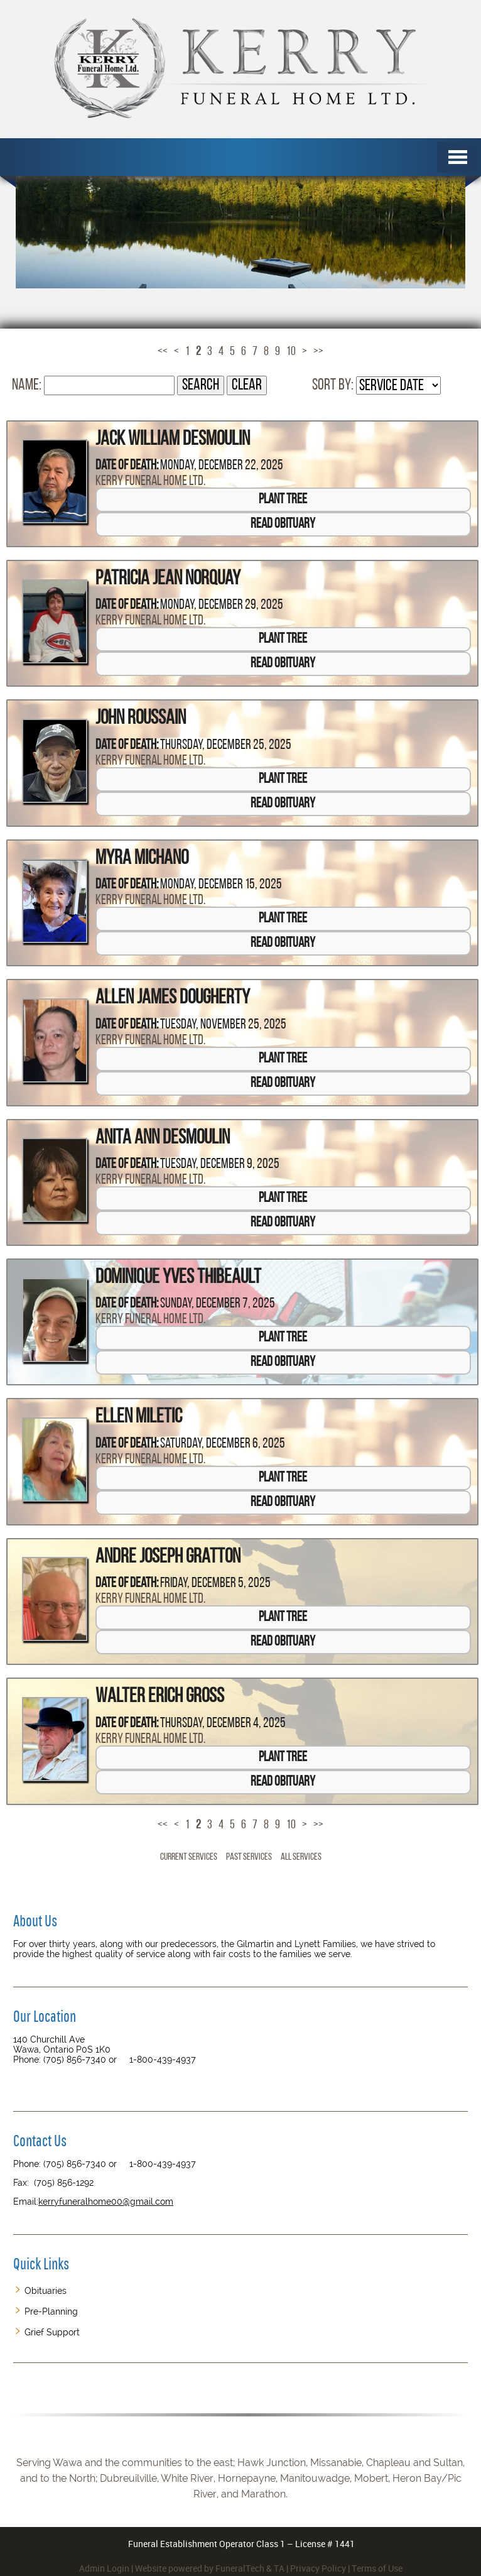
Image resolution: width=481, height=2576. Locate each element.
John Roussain (140, 719)
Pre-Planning (51, 2311)
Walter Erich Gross (159, 1697)
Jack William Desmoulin (172, 440)
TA (279, 2568)
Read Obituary (283, 524)
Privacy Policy (318, 2568)
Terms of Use (377, 2568)
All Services (301, 1857)
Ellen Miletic (138, 1417)
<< (163, 352)
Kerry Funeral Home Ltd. (150, 481)
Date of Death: (126, 466)
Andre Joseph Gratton (167, 1557)
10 (291, 352)
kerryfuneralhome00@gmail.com (105, 2202)
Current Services (188, 1857)
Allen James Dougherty (172, 998)
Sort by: (333, 385)
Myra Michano (141, 859)
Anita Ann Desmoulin (162, 1138)
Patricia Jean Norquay (167, 579)
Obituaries (45, 2291)
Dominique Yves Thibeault (178, 1278)
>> (318, 352)
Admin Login (104, 2568)
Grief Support (52, 2332)
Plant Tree (283, 500)
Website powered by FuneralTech (199, 2568)
